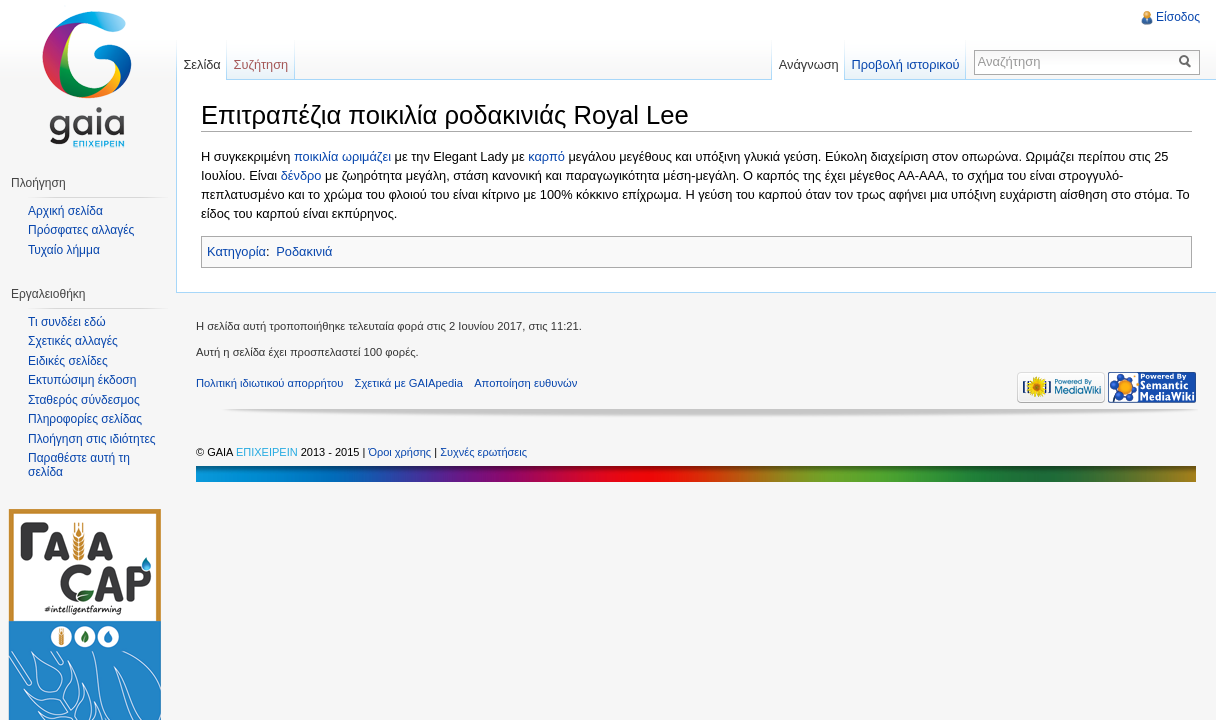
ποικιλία (316, 156)
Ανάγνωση (809, 64)
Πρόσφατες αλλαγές (81, 230)
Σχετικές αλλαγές (73, 341)
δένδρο (301, 175)
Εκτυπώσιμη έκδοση (82, 380)
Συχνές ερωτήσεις (483, 452)
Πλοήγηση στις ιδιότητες (92, 439)
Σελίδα (201, 64)
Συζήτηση (261, 64)
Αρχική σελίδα (65, 211)
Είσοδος (1178, 17)
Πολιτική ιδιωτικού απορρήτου (269, 383)
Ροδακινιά (304, 251)
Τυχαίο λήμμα (64, 250)
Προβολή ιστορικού (905, 64)
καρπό (546, 156)
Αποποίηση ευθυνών (525, 383)
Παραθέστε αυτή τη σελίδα (79, 465)
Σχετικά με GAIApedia (409, 383)
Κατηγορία (236, 251)
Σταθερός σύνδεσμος (84, 400)
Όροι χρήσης (401, 452)
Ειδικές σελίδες (68, 361)
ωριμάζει (366, 156)
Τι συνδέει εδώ (67, 322)
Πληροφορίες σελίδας (85, 419)
